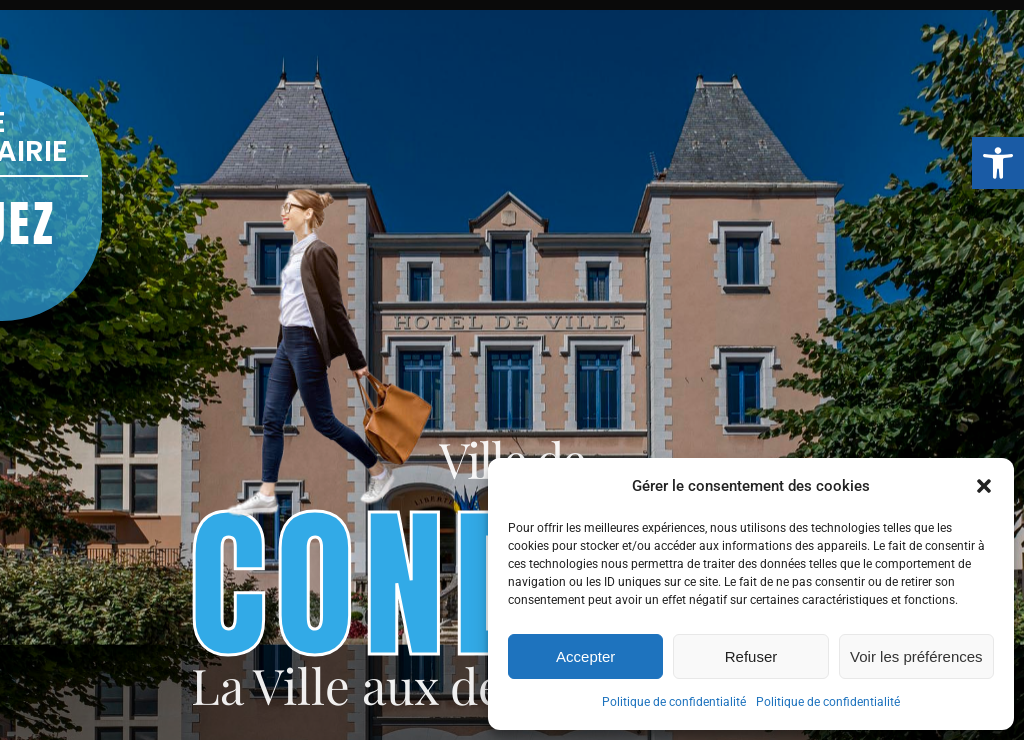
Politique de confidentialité (674, 702)
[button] (998, 163)
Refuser (751, 656)
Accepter (585, 656)
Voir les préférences (916, 656)
